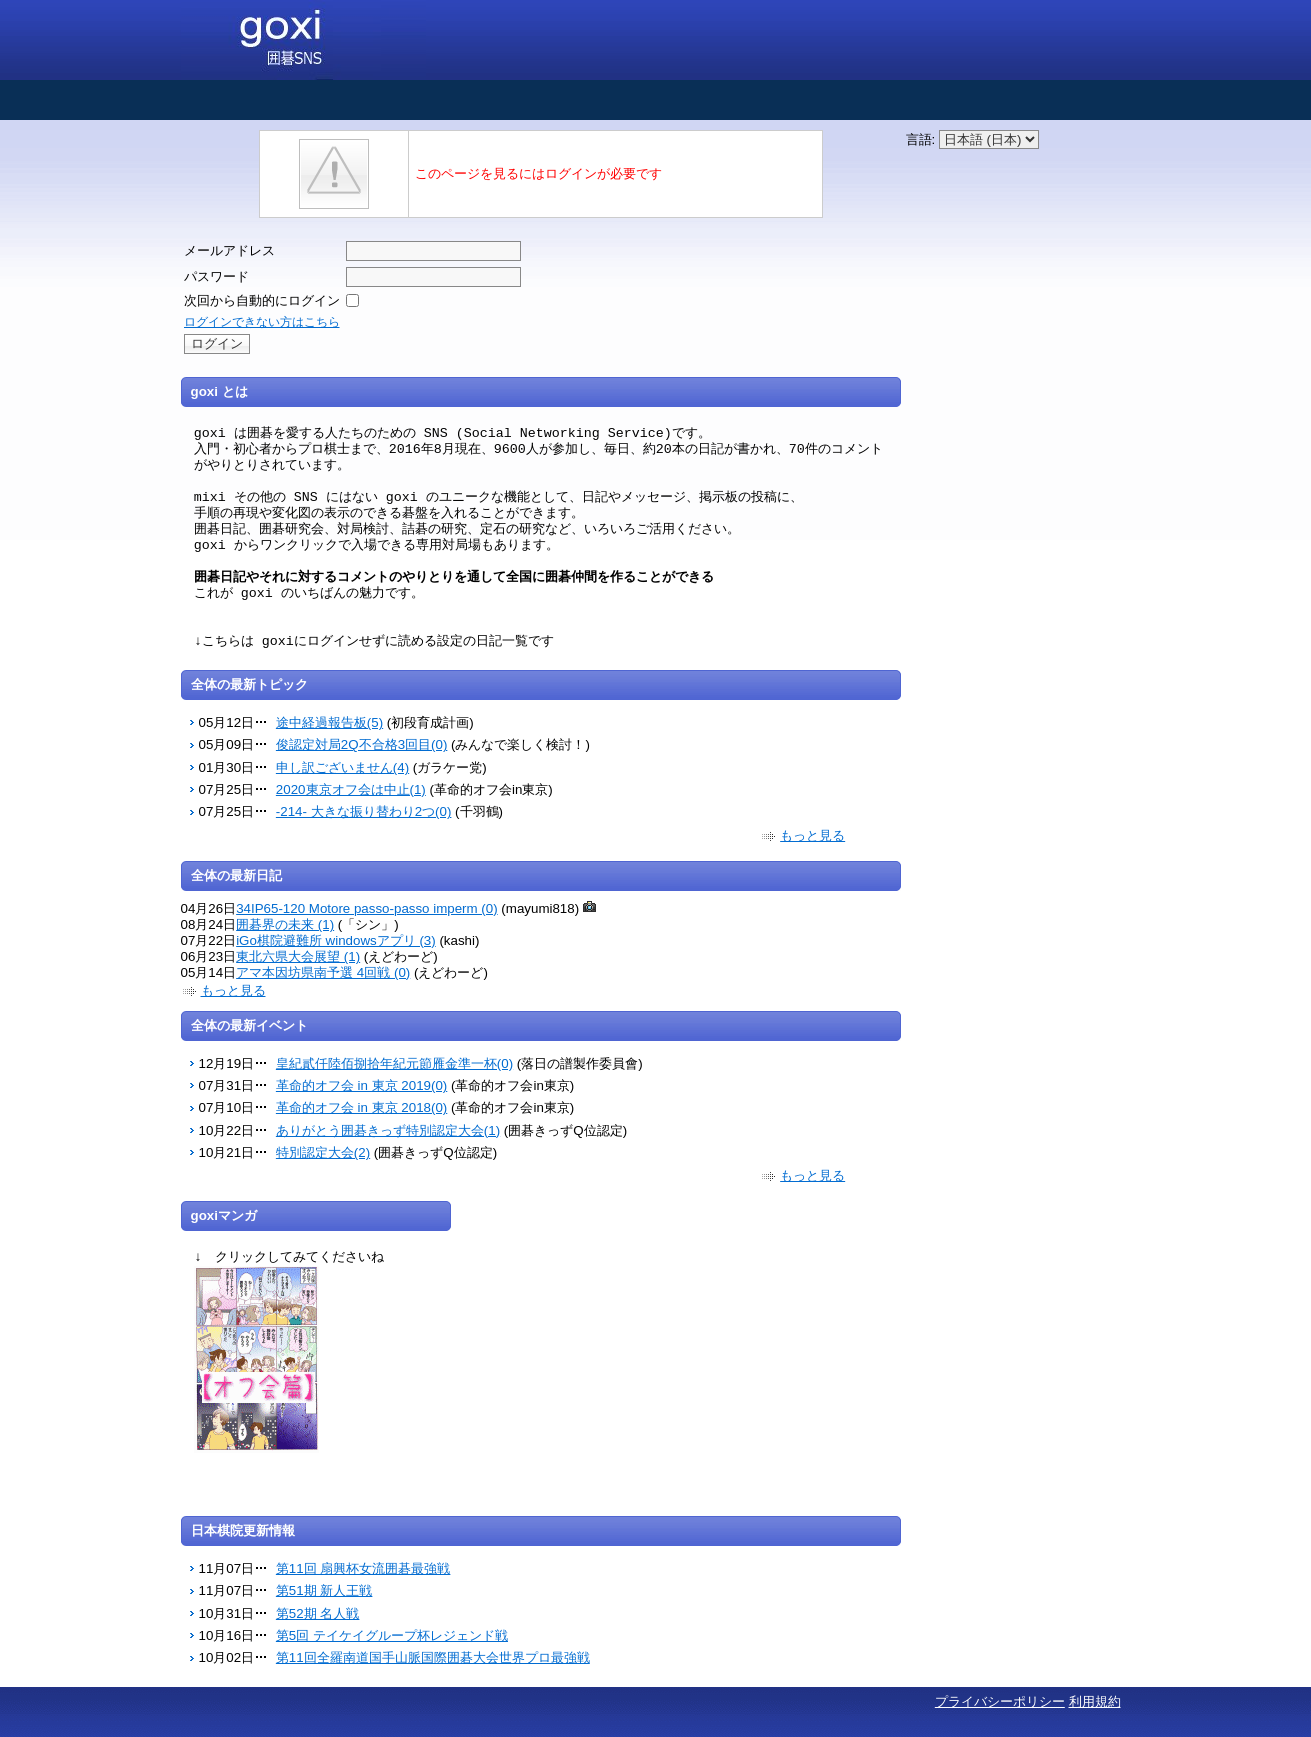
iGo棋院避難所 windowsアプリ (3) (336, 940)
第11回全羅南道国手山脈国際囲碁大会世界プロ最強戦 (433, 1657)
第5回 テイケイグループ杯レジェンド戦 (392, 1635)
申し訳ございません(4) (342, 767)
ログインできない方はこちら (262, 322)
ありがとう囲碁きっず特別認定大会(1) (388, 1130)
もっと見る (812, 835)
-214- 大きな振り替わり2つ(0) (364, 811)
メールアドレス (229, 250)
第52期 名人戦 (318, 1613)
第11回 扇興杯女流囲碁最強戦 (363, 1568)
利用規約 (1095, 1701)
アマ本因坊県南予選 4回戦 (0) (323, 972)
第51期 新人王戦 (324, 1590)
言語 (919, 139)
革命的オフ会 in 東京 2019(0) (361, 1085)
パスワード (216, 276)
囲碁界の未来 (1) (285, 924)
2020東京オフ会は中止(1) (351, 789)
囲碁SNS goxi (303, 40)
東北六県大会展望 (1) (298, 956)
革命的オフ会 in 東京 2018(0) (361, 1107)
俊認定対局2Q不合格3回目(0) (361, 744)
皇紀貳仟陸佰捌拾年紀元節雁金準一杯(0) (394, 1063)
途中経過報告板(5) (329, 722)
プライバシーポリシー (1000, 1701)
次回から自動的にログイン (262, 300)
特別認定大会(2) (323, 1152)
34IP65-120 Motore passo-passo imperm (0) (367, 908)
